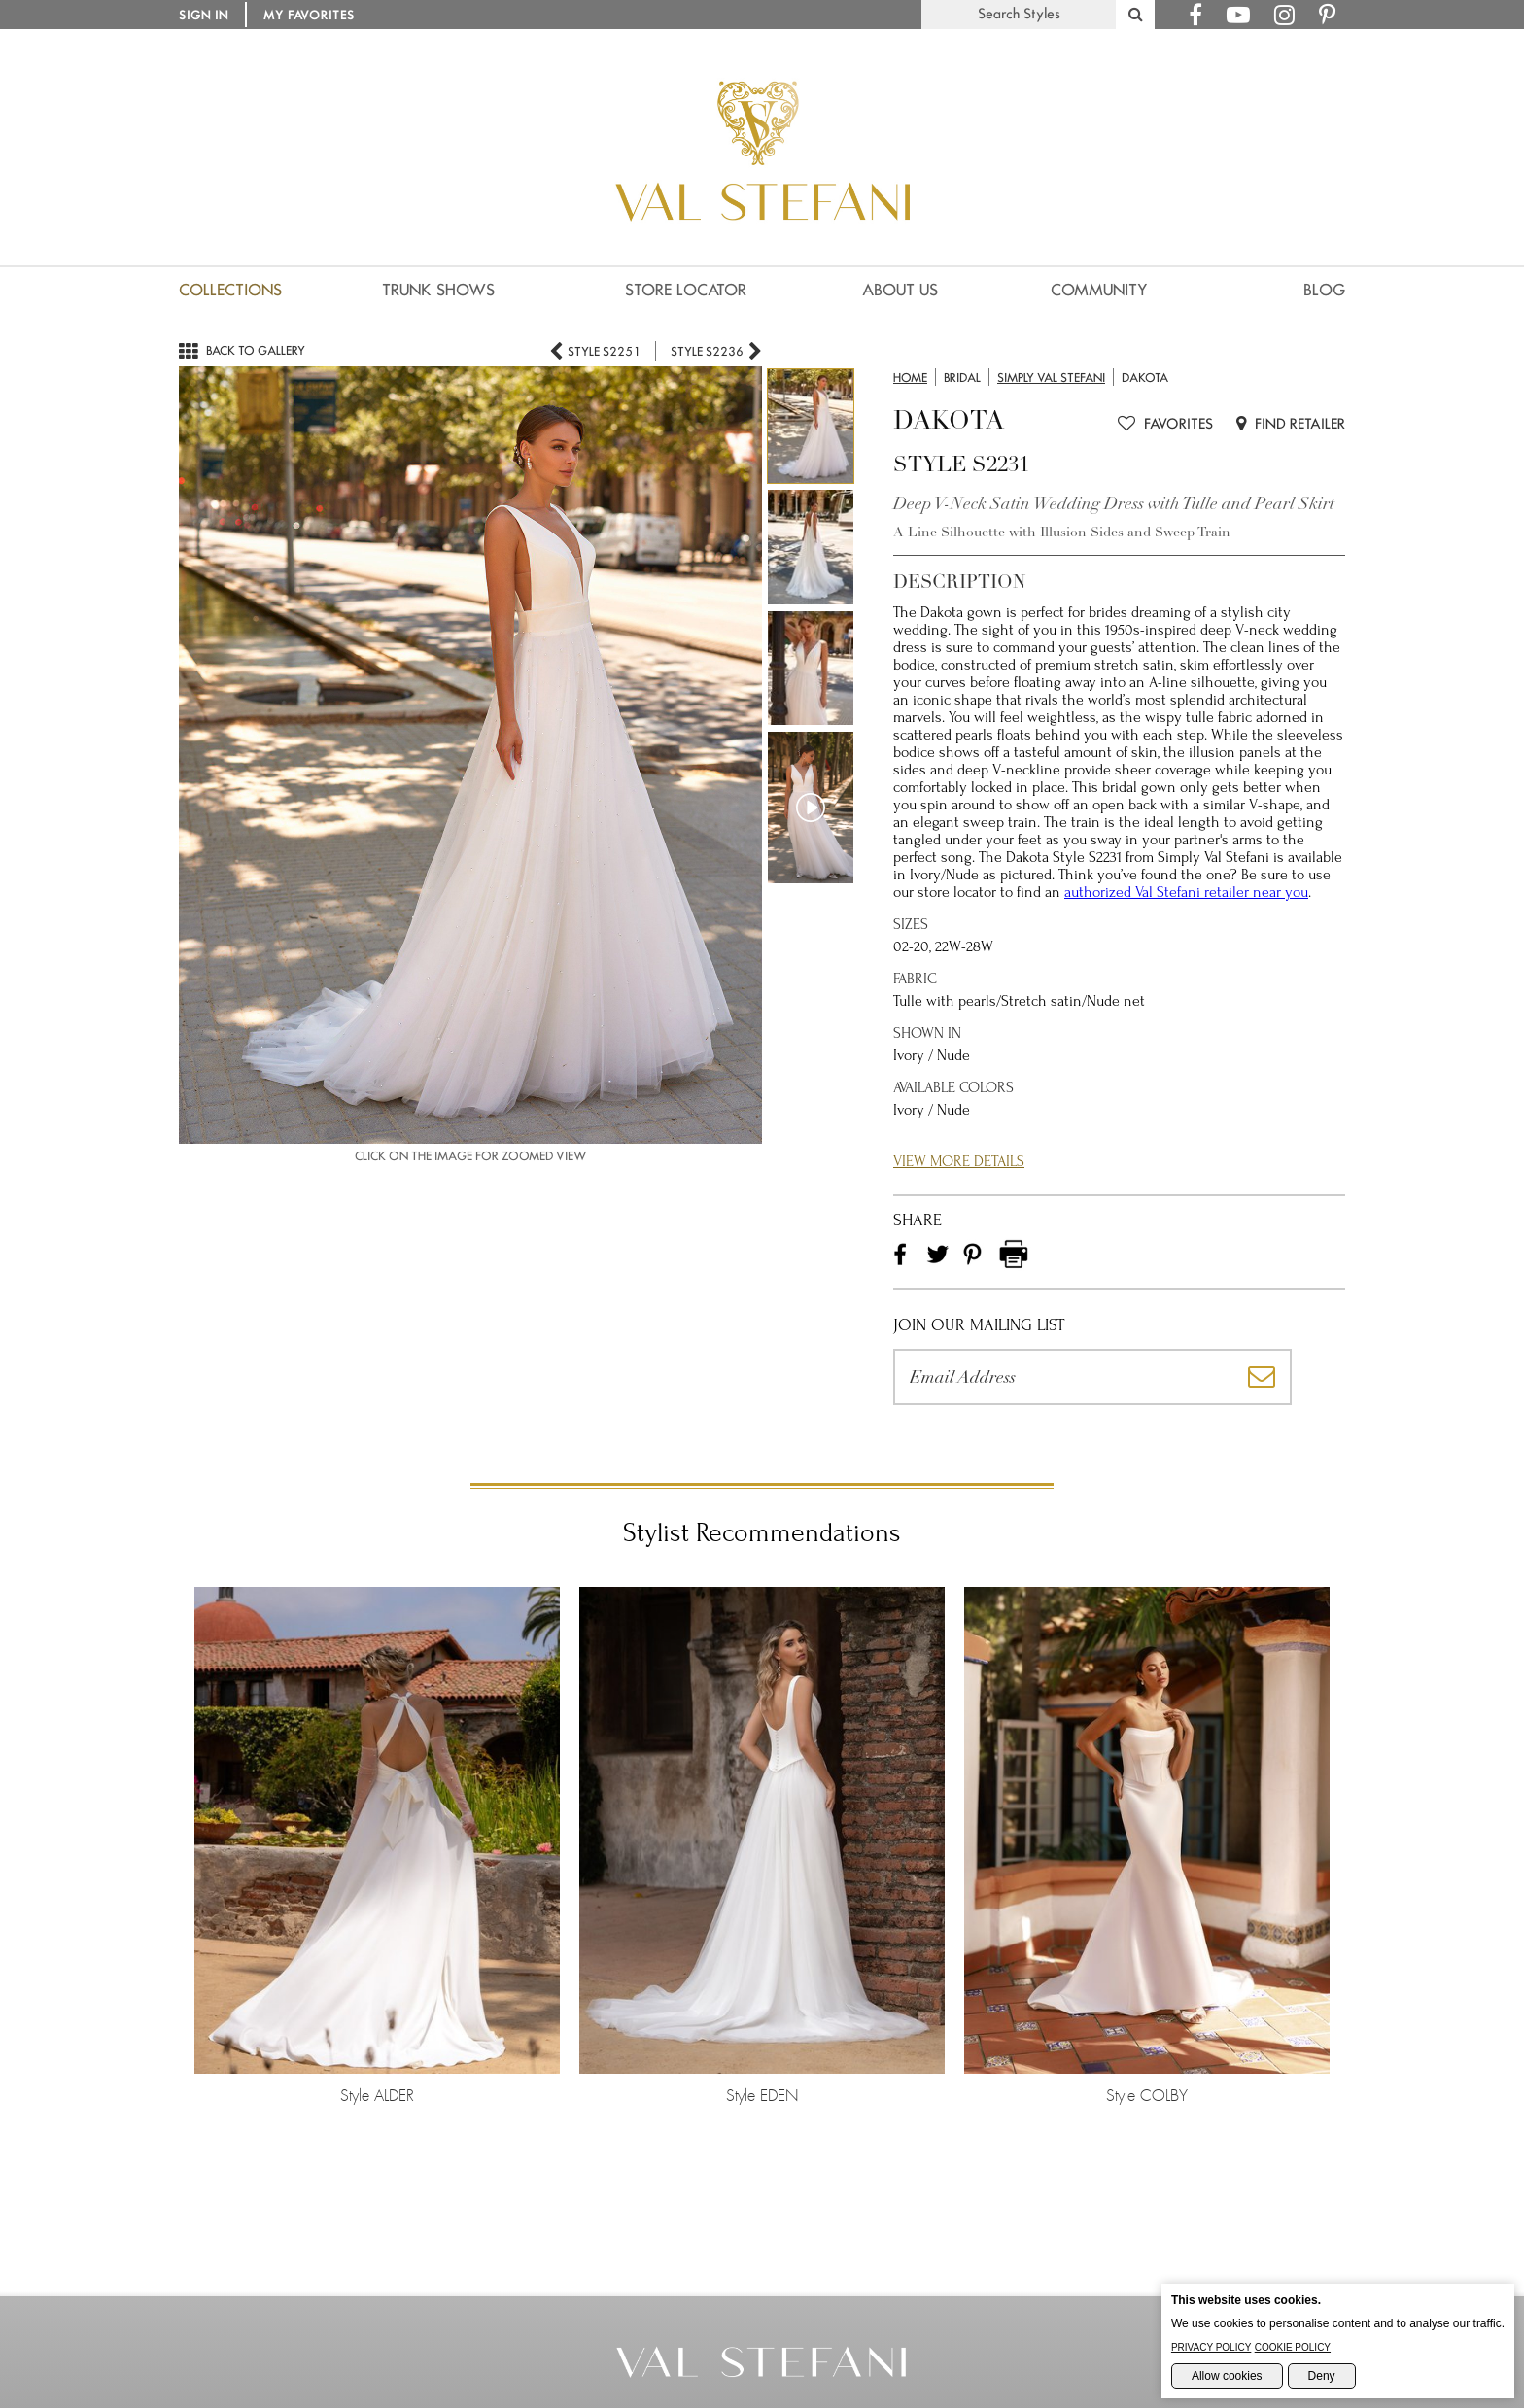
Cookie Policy (1293, 2347)
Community (1099, 290)
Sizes (910, 924)
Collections (230, 290)
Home (910, 377)
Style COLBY (1147, 1845)
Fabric (915, 978)
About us (900, 290)
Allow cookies (1227, 2376)
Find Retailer (1290, 423)
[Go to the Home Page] (762, 2373)
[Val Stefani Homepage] (762, 267)
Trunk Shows (438, 290)
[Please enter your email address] (1063, 1377)
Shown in (927, 1033)
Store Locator (685, 290)
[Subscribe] (1262, 1377)
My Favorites (309, 15)
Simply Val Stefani (1051, 377)
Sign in (203, 15)
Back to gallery (242, 350)
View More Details (958, 1161)
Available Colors (953, 1087)
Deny (1321, 2376)
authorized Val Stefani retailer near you (1186, 892)
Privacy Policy (1211, 2347)
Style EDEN (762, 1845)
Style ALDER (377, 1845)
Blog (1324, 290)
